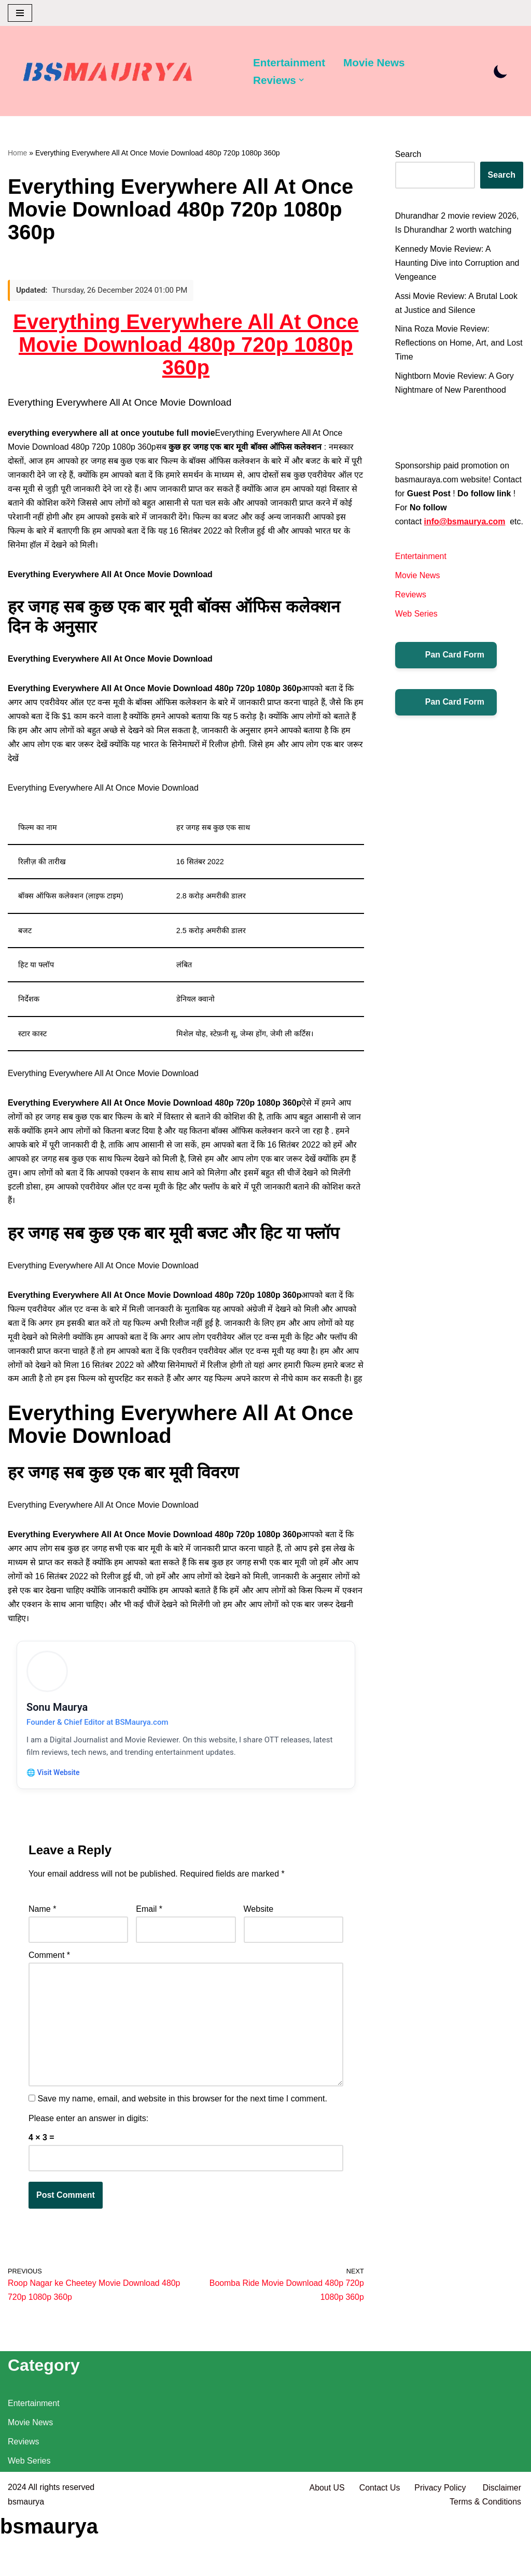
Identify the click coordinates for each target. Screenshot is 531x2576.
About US (326, 2548)
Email (149, 1931)
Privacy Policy (441, 2548)
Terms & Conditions (485, 2562)
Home (17, 153)
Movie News (375, 62)
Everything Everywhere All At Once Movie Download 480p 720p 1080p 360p (185, 345)
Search (408, 154)
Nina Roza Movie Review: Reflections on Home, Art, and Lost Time (450, 344)
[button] (301, 79)
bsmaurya (26, 2562)
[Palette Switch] (500, 71)
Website (259, 1931)
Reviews (410, 611)
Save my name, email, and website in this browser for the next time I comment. (182, 2121)
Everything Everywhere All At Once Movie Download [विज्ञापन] (104, 790)
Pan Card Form (446, 671)
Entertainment (289, 62)
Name (42, 1931)
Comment (49, 1977)
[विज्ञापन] (186, 576)
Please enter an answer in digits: (88, 2141)
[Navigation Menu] (20, 13)
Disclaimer (501, 2548)
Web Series (416, 630)
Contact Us (378, 2548)
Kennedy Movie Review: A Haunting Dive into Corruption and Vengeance (457, 263)
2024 (17, 2548)
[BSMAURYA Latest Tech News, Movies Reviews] (108, 73)
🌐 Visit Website (53, 1794)
